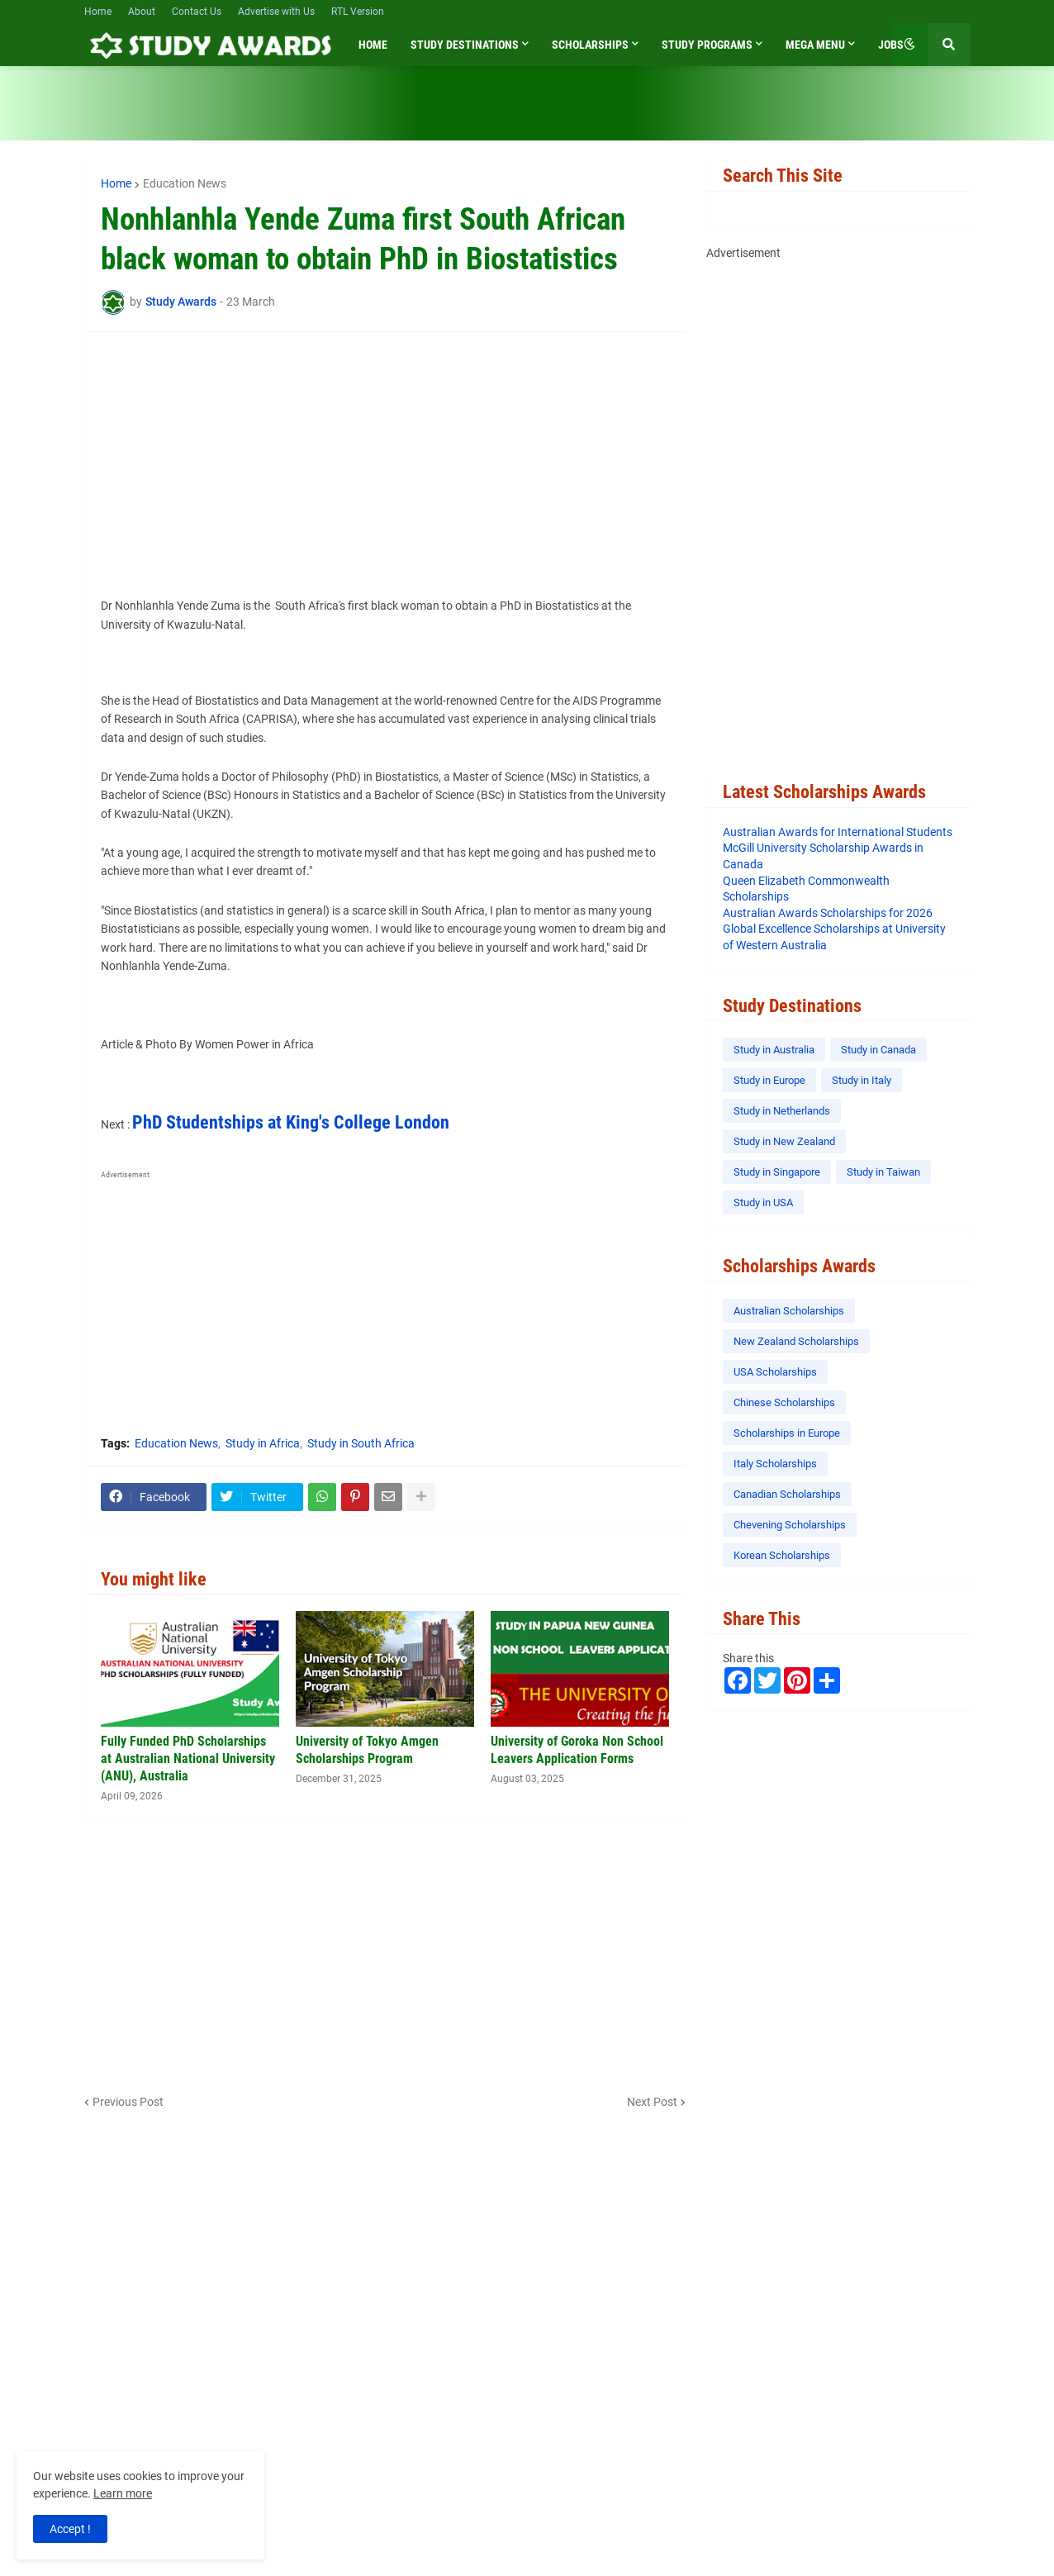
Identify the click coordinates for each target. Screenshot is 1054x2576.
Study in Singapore (777, 1172)
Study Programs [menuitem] (707, 44)
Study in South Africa (361, 1443)
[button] (909, 44)
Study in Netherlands (782, 1111)
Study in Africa (263, 1443)
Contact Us (196, 11)
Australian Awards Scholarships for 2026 (828, 913)
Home (98, 11)
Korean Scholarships (782, 1555)
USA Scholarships (775, 1372)
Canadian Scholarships (787, 1494)
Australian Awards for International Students (837, 832)
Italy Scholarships (775, 1463)
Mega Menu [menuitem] (815, 44)
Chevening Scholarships (790, 1525)
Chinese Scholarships (784, 1402)
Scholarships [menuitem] (590, 44)
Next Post (652, 2101)
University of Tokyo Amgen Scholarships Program (367, 1749)
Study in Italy (861, 1080)
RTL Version (357, 11)
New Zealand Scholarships (796, 1341)
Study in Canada (878, 1049)
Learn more (122, 2493)
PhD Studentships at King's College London (290, 1122)
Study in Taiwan (883, 1172)
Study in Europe (769, 1080)
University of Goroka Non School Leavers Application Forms (577, 1749)
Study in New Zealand (784, 1141)
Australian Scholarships (789, 1311)
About (141, 11)
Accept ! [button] (70, 2529)
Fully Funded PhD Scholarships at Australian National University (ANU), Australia (188, 1758)
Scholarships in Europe (787, 1433)
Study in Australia (774, 1049)
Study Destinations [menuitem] (465, 44)
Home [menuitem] (372, 44)
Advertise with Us (276, 11)
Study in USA (763, 1202)
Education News (184, 183)
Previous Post (128, 2101)
